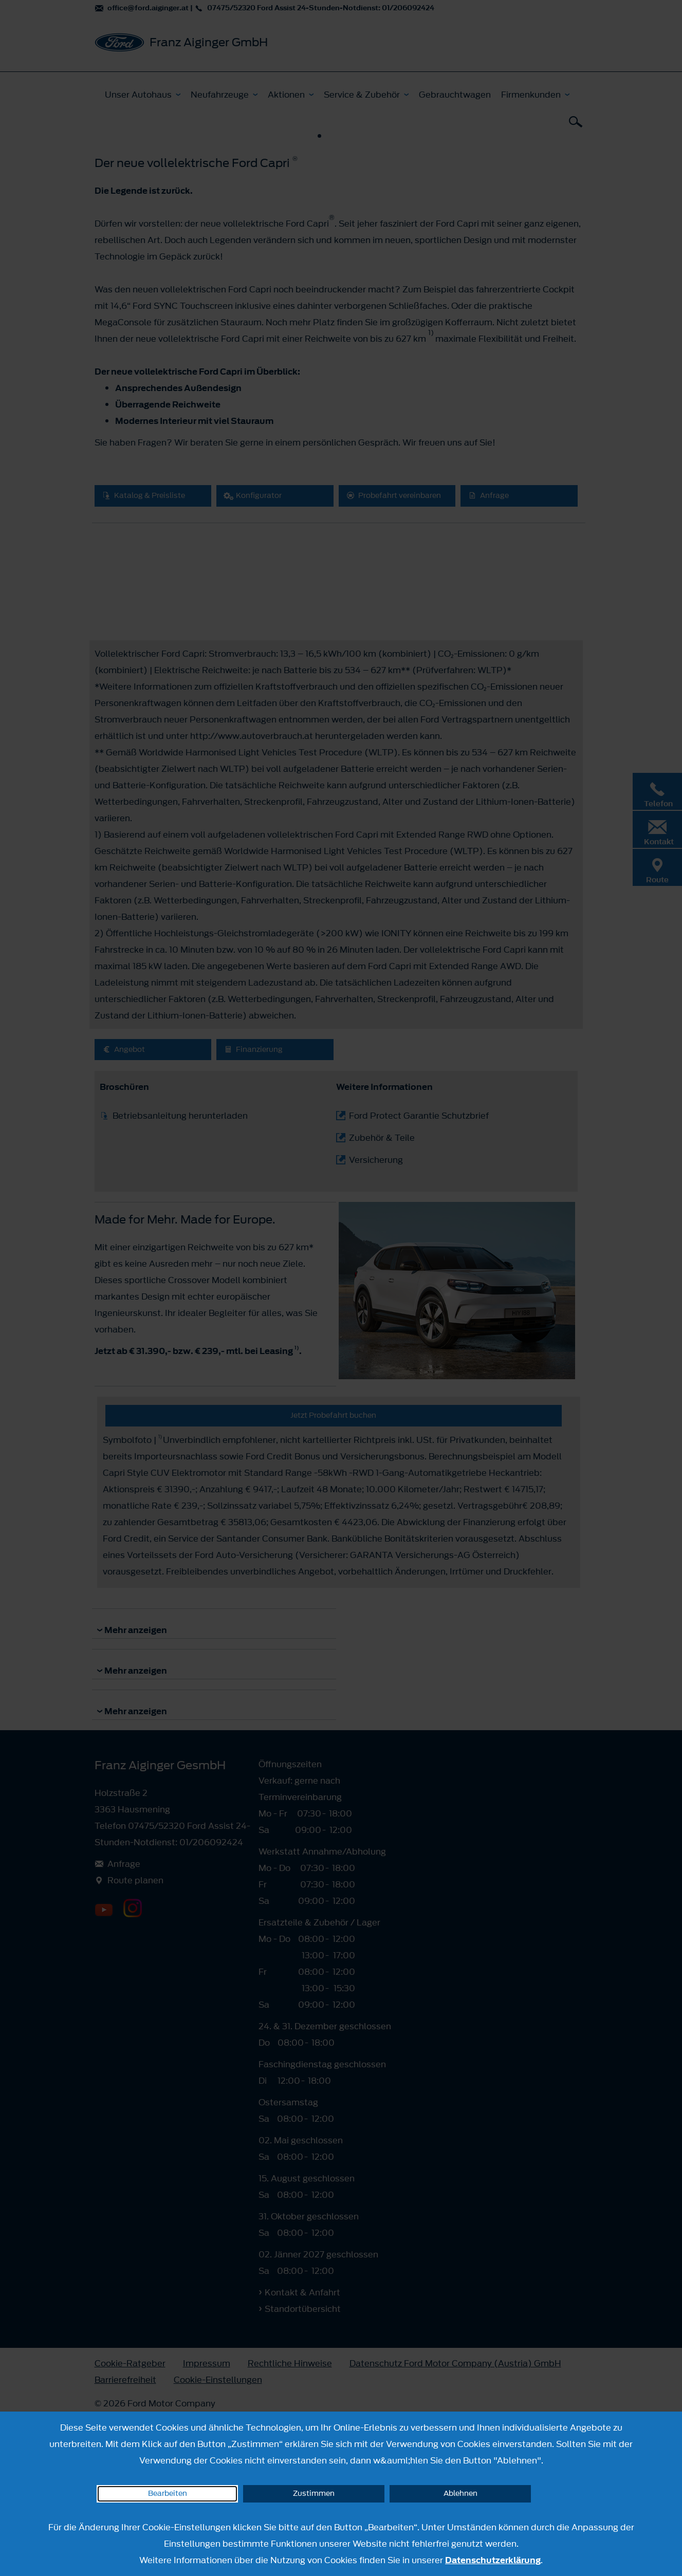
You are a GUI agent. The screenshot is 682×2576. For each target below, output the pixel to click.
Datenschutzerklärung (493, 2560)
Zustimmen (314, 2493)
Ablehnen (460, 2493)
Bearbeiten (167, 2493)
